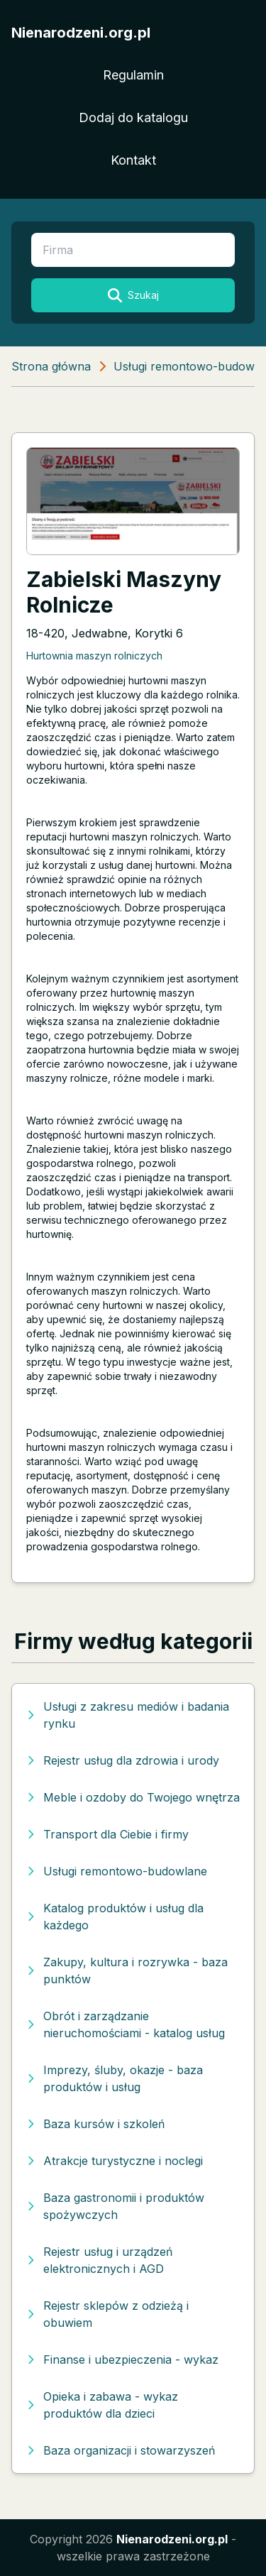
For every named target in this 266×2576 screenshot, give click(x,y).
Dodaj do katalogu (133, 117)
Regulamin (133, 74)
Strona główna (51, 366)
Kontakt (133, 160)
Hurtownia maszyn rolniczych (94, 656)
